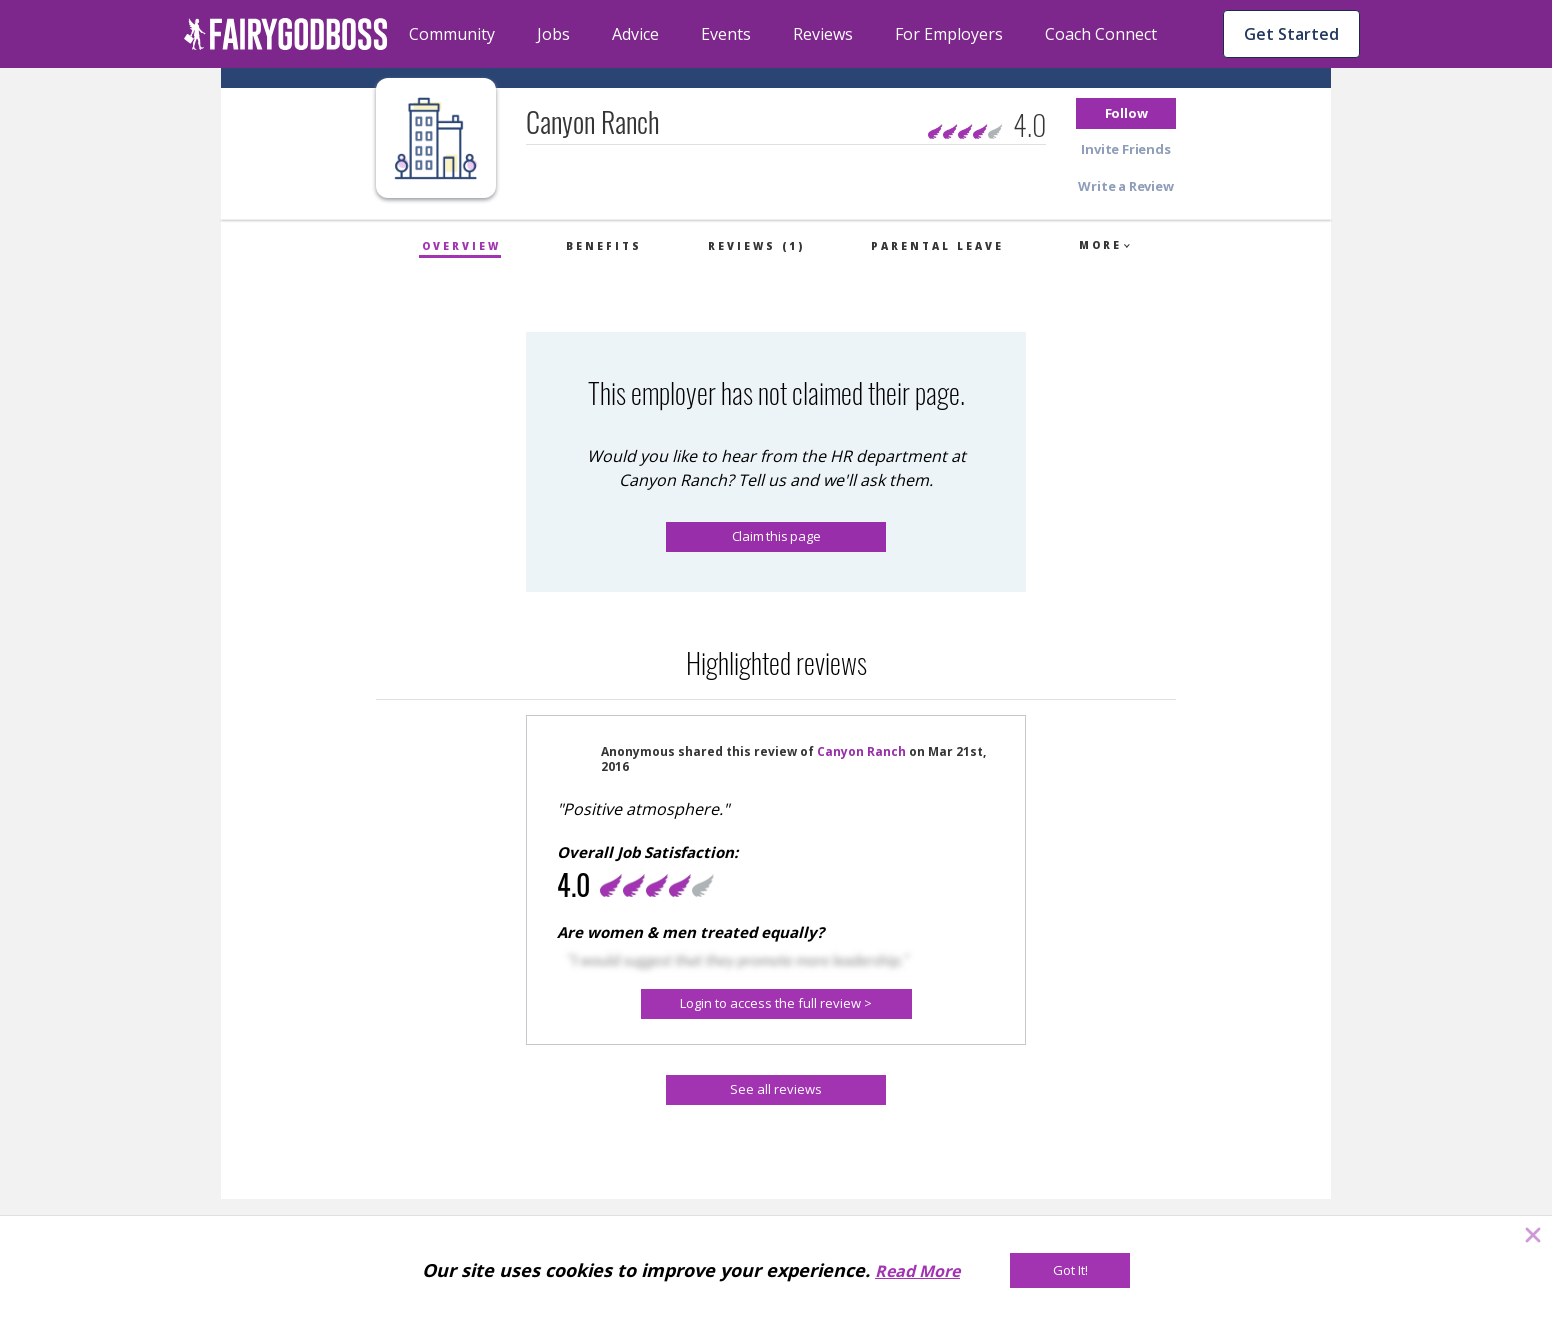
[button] (1126, 113)
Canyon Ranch (861, 751)
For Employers (949, 34)
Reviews (823, 34)
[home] (286, 34)
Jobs (553, 34)
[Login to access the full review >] (776, 1004)
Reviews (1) (756, 246)
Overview (461, 246)
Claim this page (776, 536)
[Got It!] (1070, 1270)
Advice (635, 34)
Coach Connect (1101, 34)
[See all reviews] (776, 1090)
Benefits (604, 246)
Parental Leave (937, 246)
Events (726, 34)
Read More (917, 1271)
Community (452, 34)
